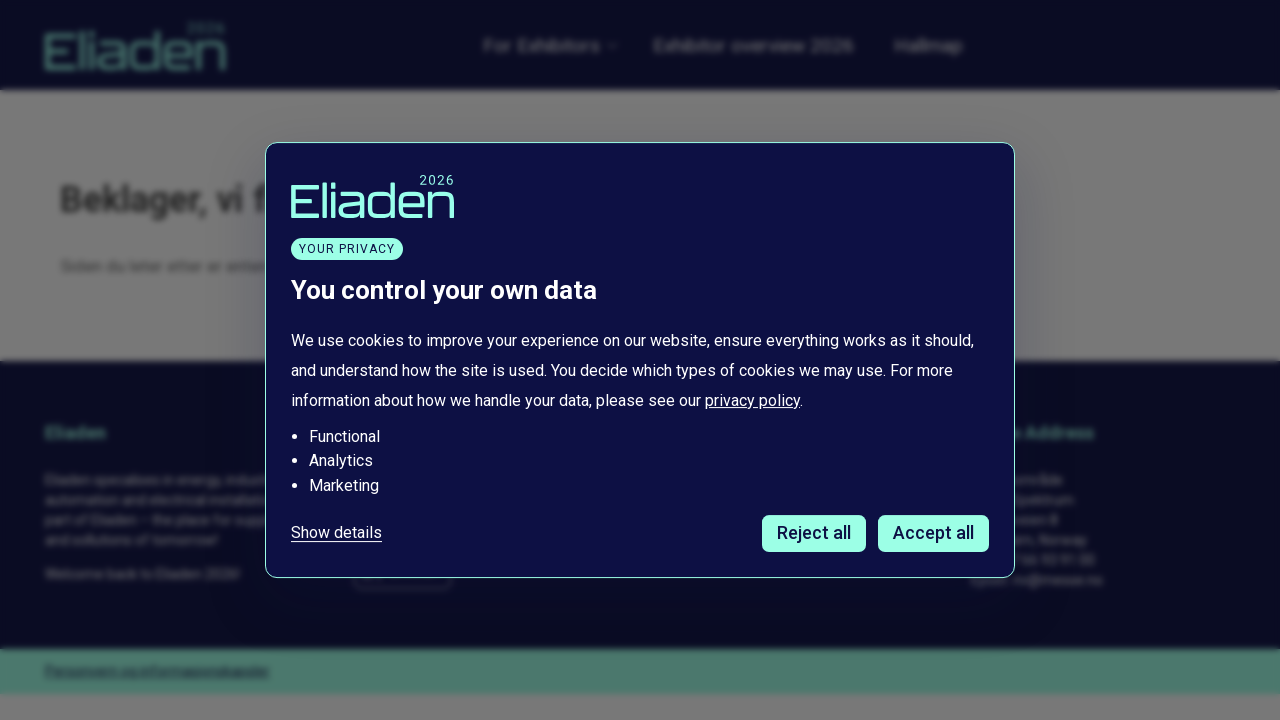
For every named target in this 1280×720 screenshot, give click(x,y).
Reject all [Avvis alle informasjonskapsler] (814, 532)
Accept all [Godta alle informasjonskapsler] (933, 532)
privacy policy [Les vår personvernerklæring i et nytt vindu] (752, 400)
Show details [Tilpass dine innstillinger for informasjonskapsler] (336, 533)
